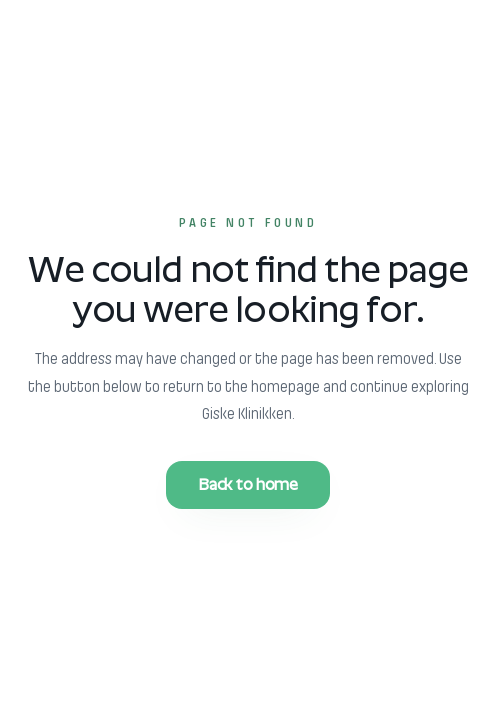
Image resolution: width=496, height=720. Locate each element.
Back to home (247, 484)
